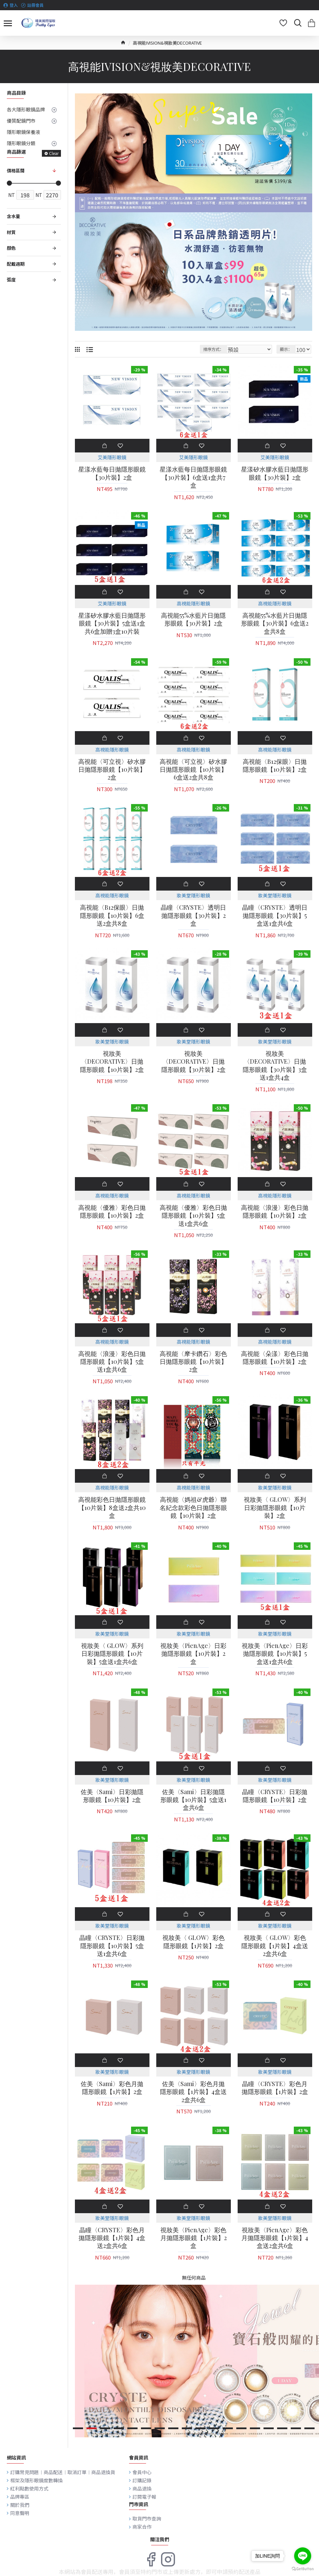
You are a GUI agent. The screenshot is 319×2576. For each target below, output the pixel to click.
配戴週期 (16, 264)
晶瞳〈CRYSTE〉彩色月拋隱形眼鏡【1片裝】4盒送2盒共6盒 (112, 2238)
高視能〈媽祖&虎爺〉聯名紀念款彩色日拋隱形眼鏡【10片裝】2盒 (193, 1508)
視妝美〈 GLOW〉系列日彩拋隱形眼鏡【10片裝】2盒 (275, 1508)
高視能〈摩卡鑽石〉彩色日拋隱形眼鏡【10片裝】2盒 (193, 1362)
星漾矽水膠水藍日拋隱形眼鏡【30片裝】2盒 (274, 473)
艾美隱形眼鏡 (112, 457)
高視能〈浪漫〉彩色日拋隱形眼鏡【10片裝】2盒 (274, 1211)
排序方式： (213, 349)
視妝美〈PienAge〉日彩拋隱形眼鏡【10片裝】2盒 (193, 1654)
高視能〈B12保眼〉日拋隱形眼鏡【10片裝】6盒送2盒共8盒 (112, 915)
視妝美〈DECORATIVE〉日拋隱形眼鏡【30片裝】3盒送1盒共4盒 (275, 1065)
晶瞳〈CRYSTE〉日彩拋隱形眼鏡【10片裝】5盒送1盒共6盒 (112, 1946)
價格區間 (16, 170)
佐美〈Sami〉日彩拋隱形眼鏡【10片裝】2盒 (112, 1796)
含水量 (13, 216)
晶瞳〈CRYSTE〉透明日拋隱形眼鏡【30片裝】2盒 (193, 915)
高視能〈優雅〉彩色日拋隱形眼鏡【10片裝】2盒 (112, 1211)
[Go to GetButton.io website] (303, 2569)
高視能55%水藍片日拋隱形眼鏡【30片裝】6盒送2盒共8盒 (274, 623)
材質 (11, 232)
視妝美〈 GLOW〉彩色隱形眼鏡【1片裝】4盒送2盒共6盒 (274, 1946)
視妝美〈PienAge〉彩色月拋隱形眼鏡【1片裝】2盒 (193, 2238)
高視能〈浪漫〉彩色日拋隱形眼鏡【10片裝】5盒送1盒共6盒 (112, 1362)
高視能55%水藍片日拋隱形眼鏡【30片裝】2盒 (193, 619)
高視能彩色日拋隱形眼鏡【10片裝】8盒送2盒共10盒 (112, 1508)
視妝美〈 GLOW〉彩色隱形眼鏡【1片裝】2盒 (193, 1941)
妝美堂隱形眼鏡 (193, 895)
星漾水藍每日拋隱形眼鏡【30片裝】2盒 (112, 473)
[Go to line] (302, 2555)
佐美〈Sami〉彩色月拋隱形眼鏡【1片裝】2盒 (112, 2088)
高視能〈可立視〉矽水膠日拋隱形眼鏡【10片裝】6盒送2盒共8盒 (193, 770)
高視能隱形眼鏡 (193, 603)
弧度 (11, 279)
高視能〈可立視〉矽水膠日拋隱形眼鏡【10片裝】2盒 (112, 770)
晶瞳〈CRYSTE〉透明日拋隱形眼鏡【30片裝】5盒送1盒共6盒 (274, 915)
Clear (54, 153)
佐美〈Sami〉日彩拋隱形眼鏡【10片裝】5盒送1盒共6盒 (193, 1800)
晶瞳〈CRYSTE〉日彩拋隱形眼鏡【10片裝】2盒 (274, 1796)
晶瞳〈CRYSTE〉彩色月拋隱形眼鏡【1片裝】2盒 (275, 2088)
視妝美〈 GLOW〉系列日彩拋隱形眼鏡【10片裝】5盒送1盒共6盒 (112, 1654)
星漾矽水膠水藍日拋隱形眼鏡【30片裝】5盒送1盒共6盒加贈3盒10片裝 (112, 623)
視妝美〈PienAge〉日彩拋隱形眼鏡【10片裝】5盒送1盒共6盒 (275, 1654)
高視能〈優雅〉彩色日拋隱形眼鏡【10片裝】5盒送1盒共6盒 (193, 1216)
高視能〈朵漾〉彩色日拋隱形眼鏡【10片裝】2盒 (274, 1358)
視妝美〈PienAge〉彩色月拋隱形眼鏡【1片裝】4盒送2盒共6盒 (274, 2238)
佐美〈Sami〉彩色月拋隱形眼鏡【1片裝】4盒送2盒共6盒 (193, 2092)
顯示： (286, 349)
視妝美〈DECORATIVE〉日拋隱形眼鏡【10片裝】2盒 (112, 1062)
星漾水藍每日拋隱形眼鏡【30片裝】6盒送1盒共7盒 (193, 477)
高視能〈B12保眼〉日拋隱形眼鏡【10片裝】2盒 (275, 765)
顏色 (11, 248)
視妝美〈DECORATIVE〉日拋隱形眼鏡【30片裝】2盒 (193, 1062)
